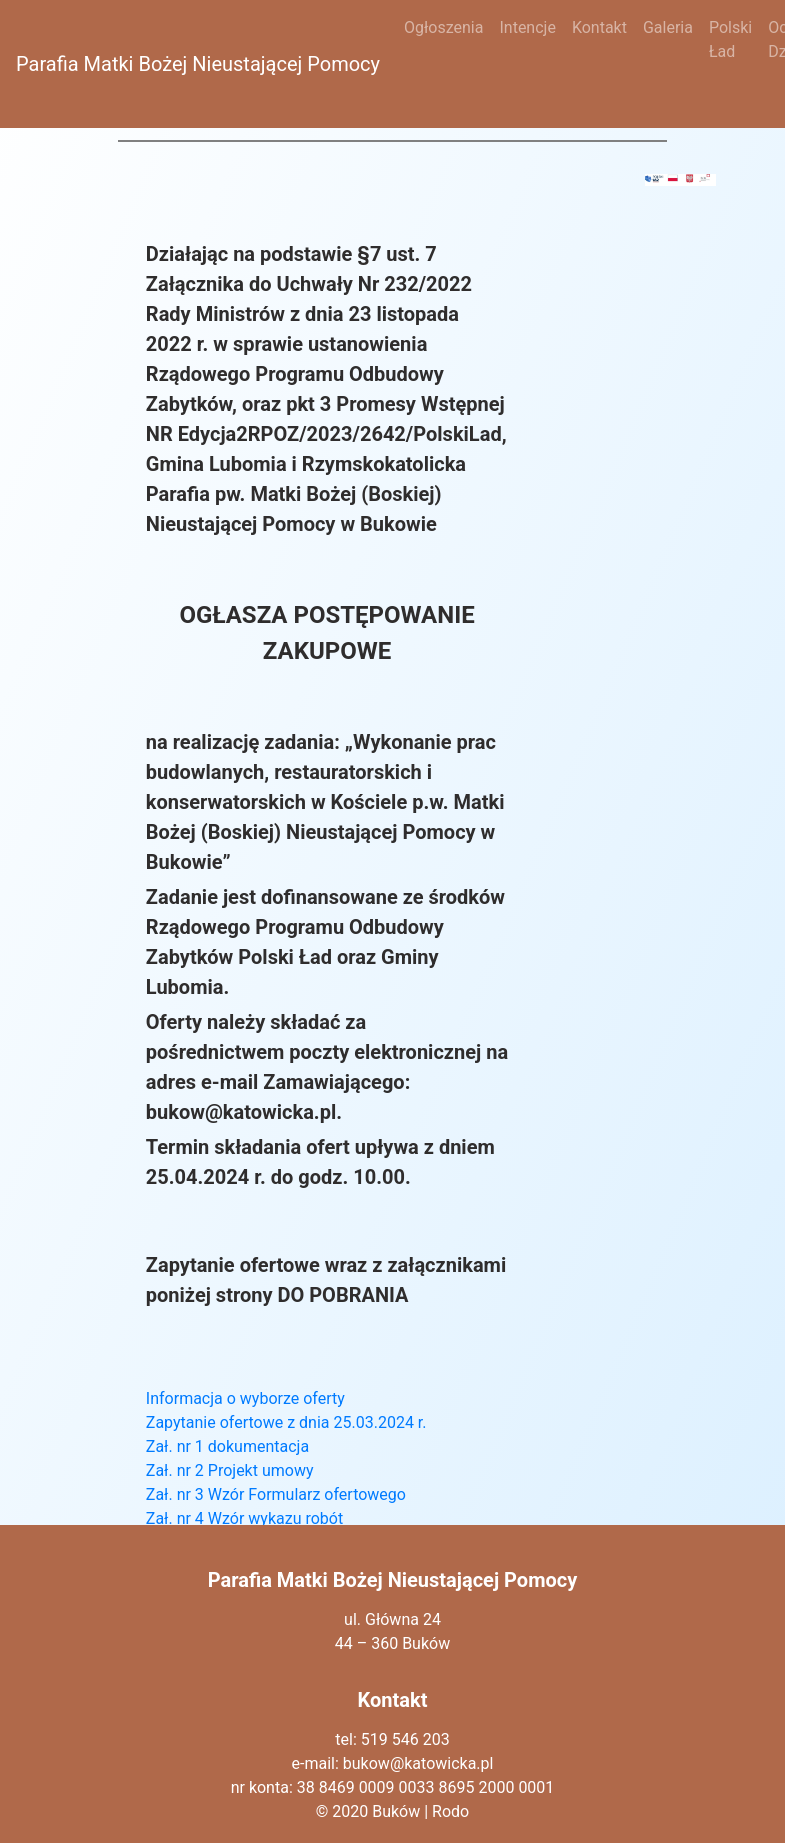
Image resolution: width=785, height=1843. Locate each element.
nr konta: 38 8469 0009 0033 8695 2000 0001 (393, 1787)
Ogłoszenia (443, 27)
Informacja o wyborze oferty (245, 1398)
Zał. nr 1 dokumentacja (227, 1446)
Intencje (527, 27)
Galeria (668, 27)
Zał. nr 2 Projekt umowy (230, 1470)
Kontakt (599, 27)
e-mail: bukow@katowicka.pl (393, 1763)
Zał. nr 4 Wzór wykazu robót (244, 1518)
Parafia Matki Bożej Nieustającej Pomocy (198, 64)
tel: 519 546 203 (392, 1739)
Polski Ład (730, 39)
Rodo (450, 1811)
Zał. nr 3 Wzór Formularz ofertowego (276, 1494)
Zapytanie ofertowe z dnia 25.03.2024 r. (286, 1422)
